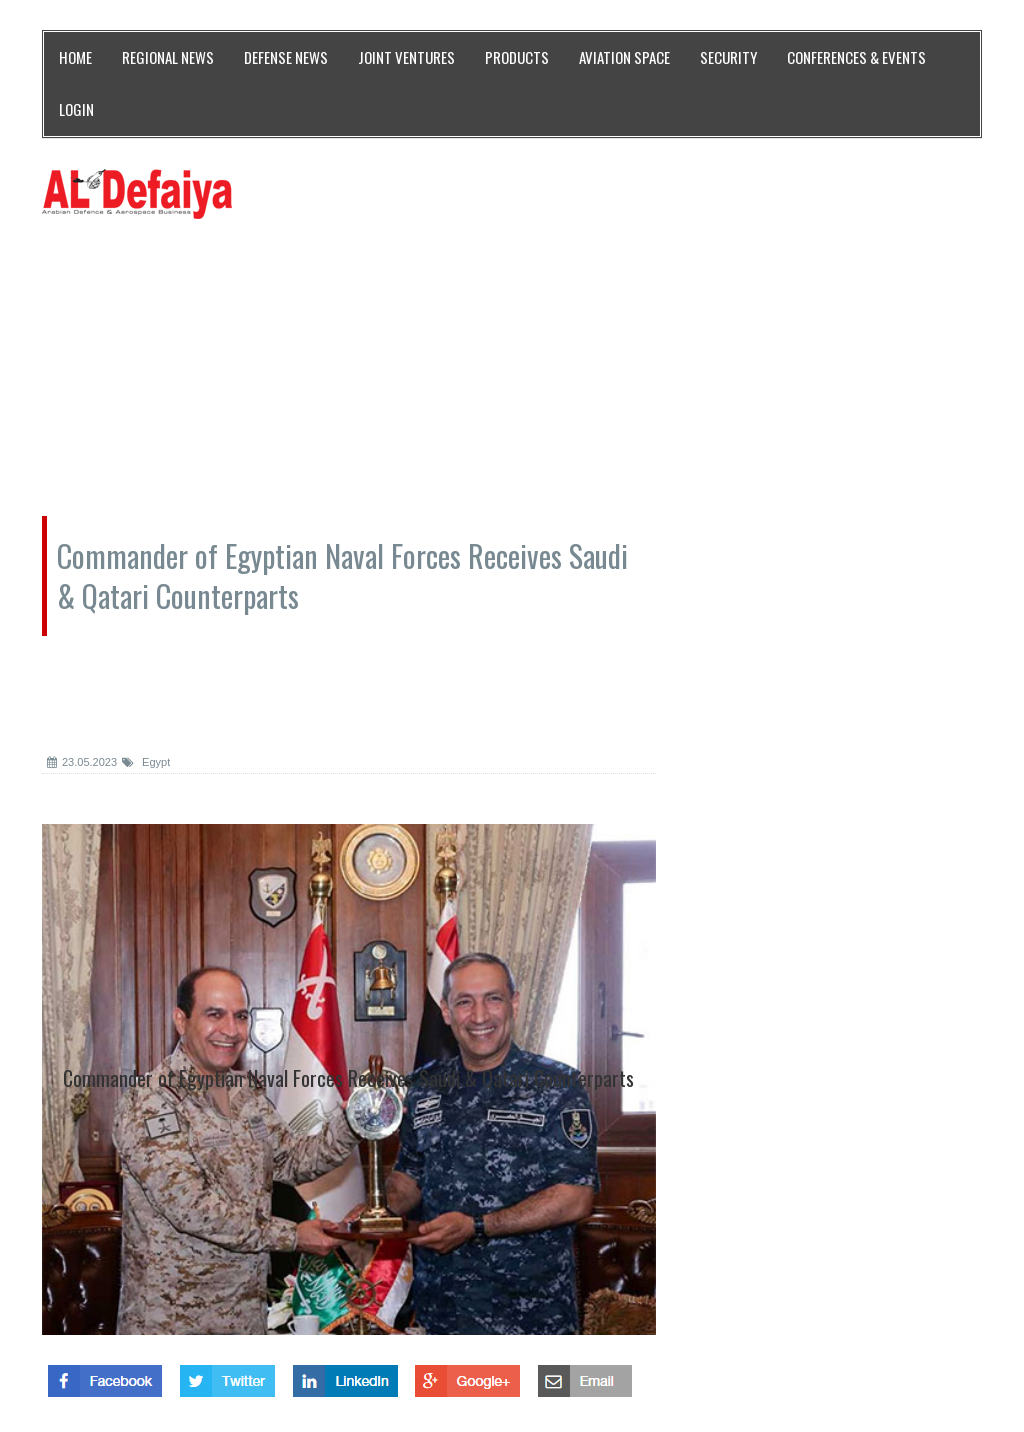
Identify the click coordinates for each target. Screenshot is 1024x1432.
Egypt (146, 762)
